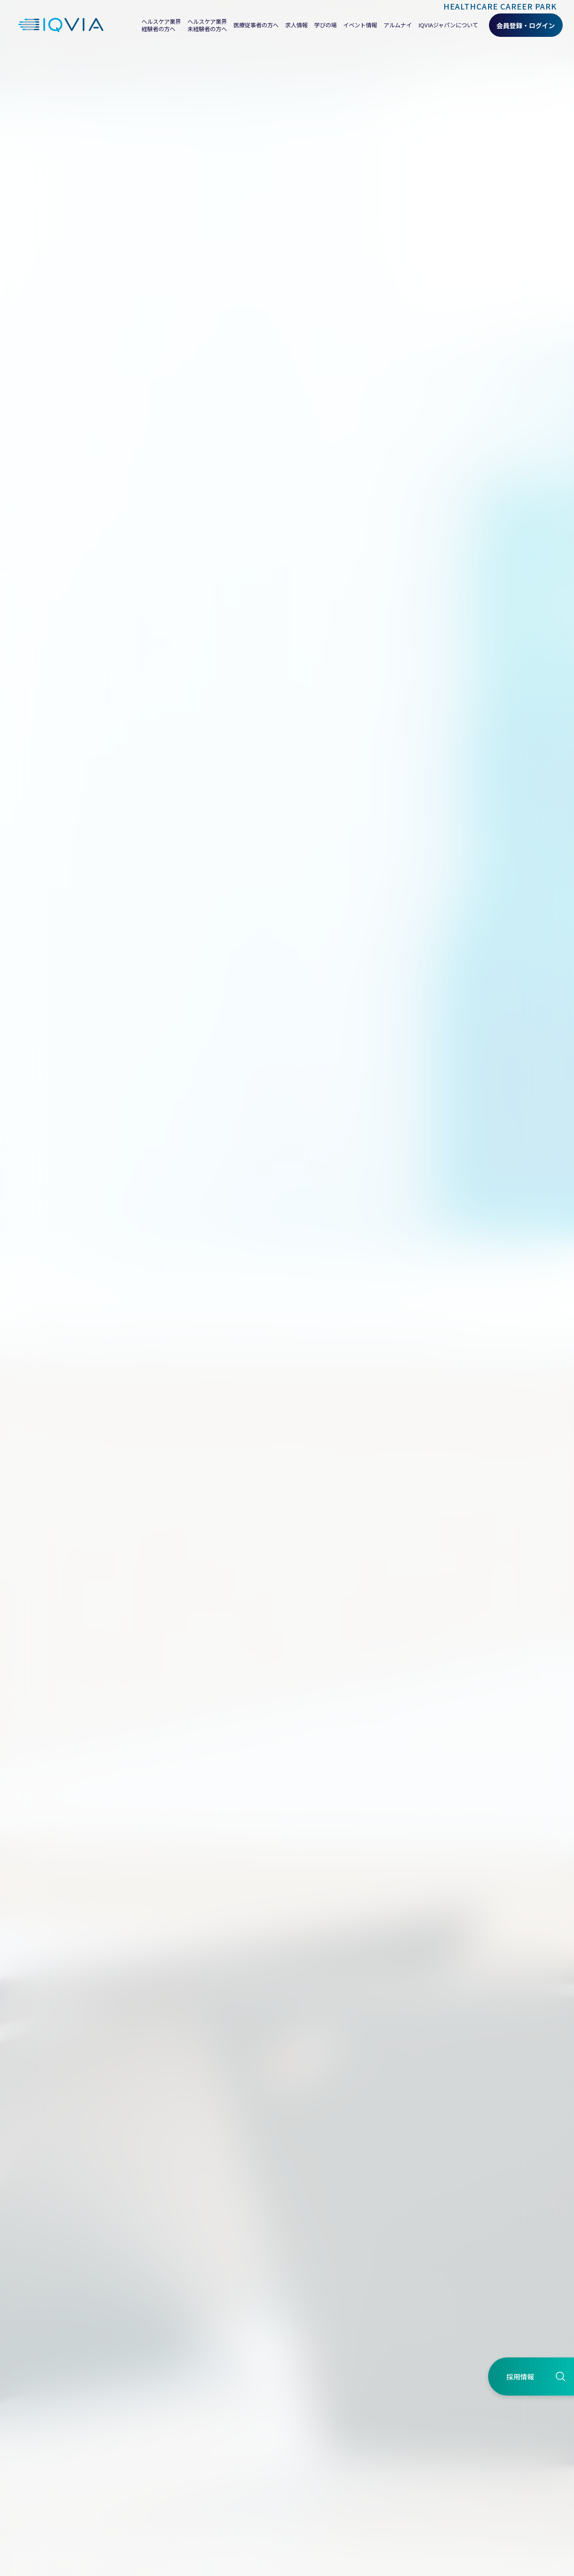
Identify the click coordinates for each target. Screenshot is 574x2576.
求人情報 (296, 25)
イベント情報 (360, 25)
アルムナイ (398, 25)
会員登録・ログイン (525, 25)
